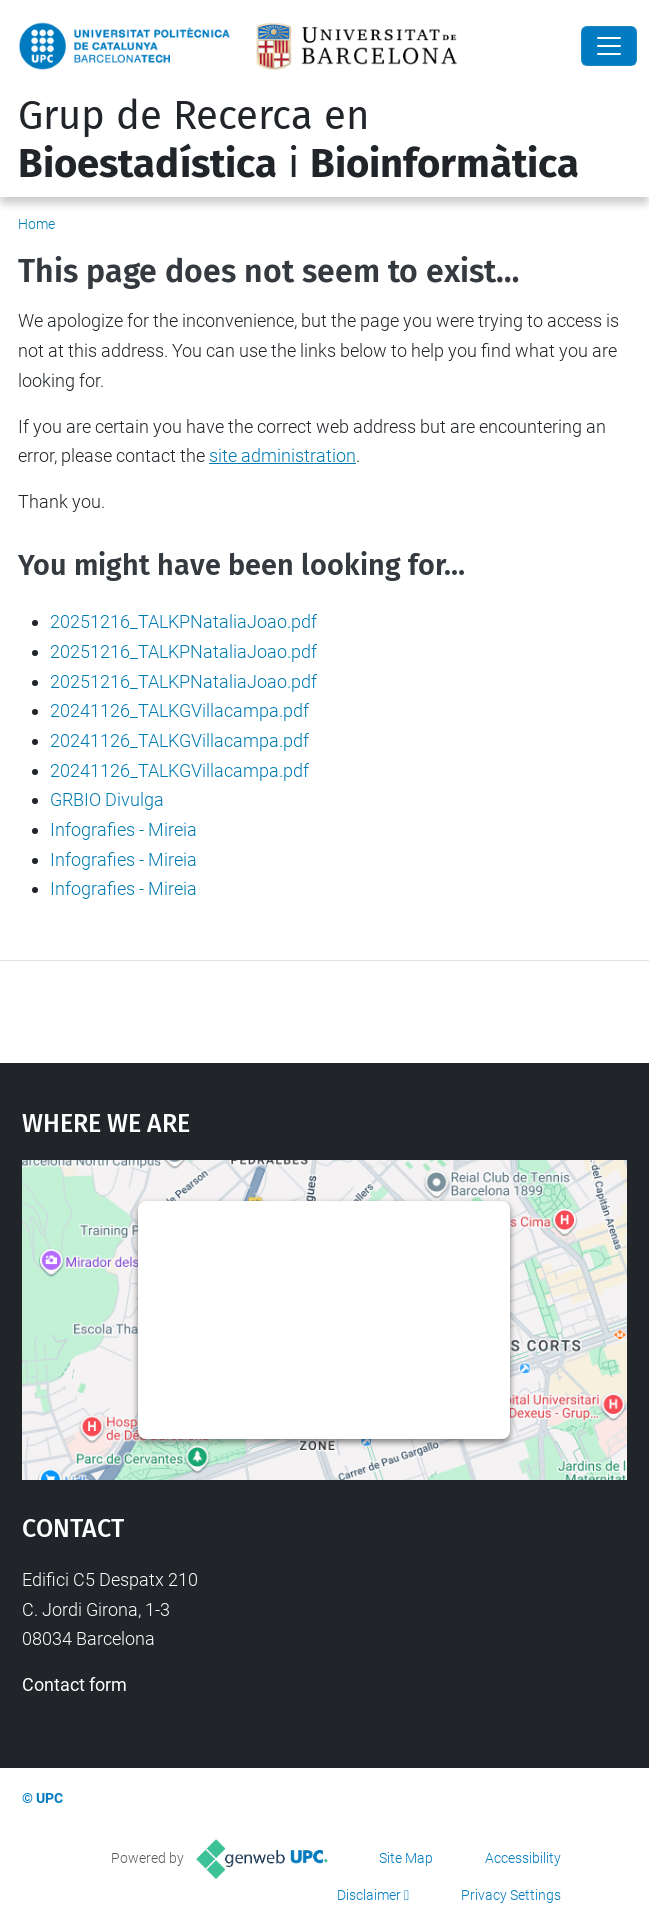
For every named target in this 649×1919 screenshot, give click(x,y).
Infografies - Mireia (123, 829)
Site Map (406, 1858)
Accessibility (523, 1858)
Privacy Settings (511, 1895)
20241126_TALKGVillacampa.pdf (179, 710)
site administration (282, 455)
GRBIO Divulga (107, 799)
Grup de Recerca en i (298, 140)
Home (36, 224)
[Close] (609, 46)
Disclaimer (369, 1895)
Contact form (74, 1684)
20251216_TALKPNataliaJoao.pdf (183, 621)
